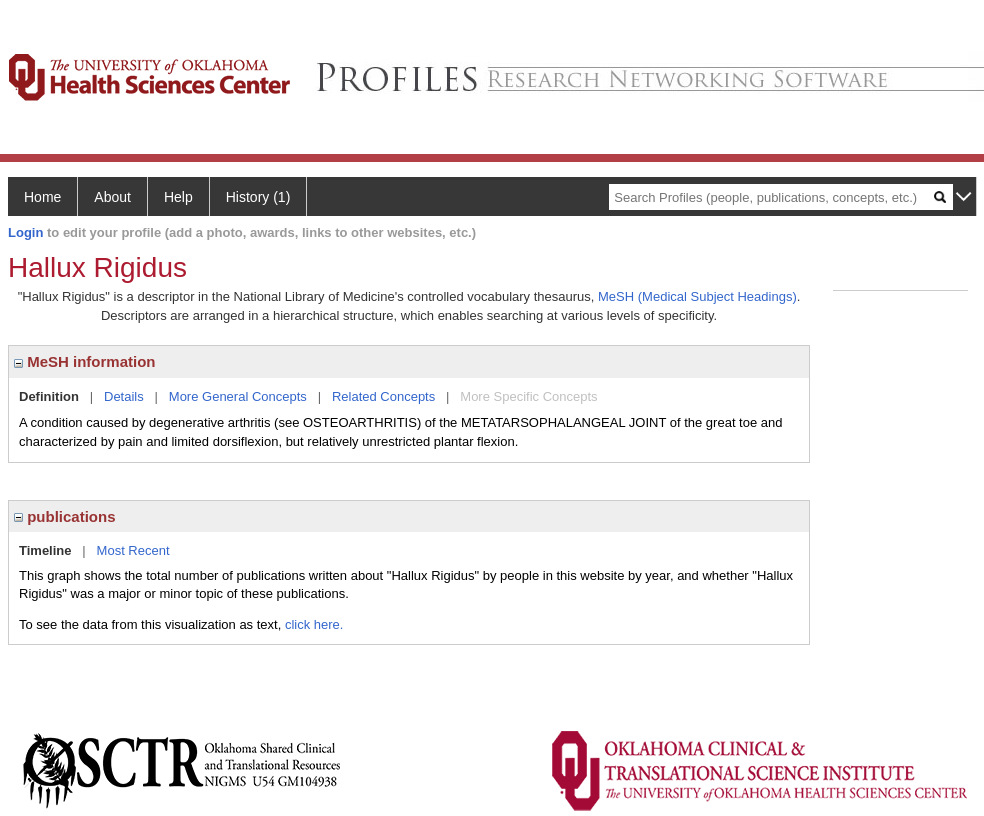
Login (25, 232)
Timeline (45, 550)
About (112, 197)
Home (42, 197)
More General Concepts (238, 396)
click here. (314, 624)
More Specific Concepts (528, 396)
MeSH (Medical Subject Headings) (697, 296)
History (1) (258, 197)
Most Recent (133, 550)
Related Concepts (383, 396)
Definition (49, 396)
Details (124, 396)
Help (178, 197)
